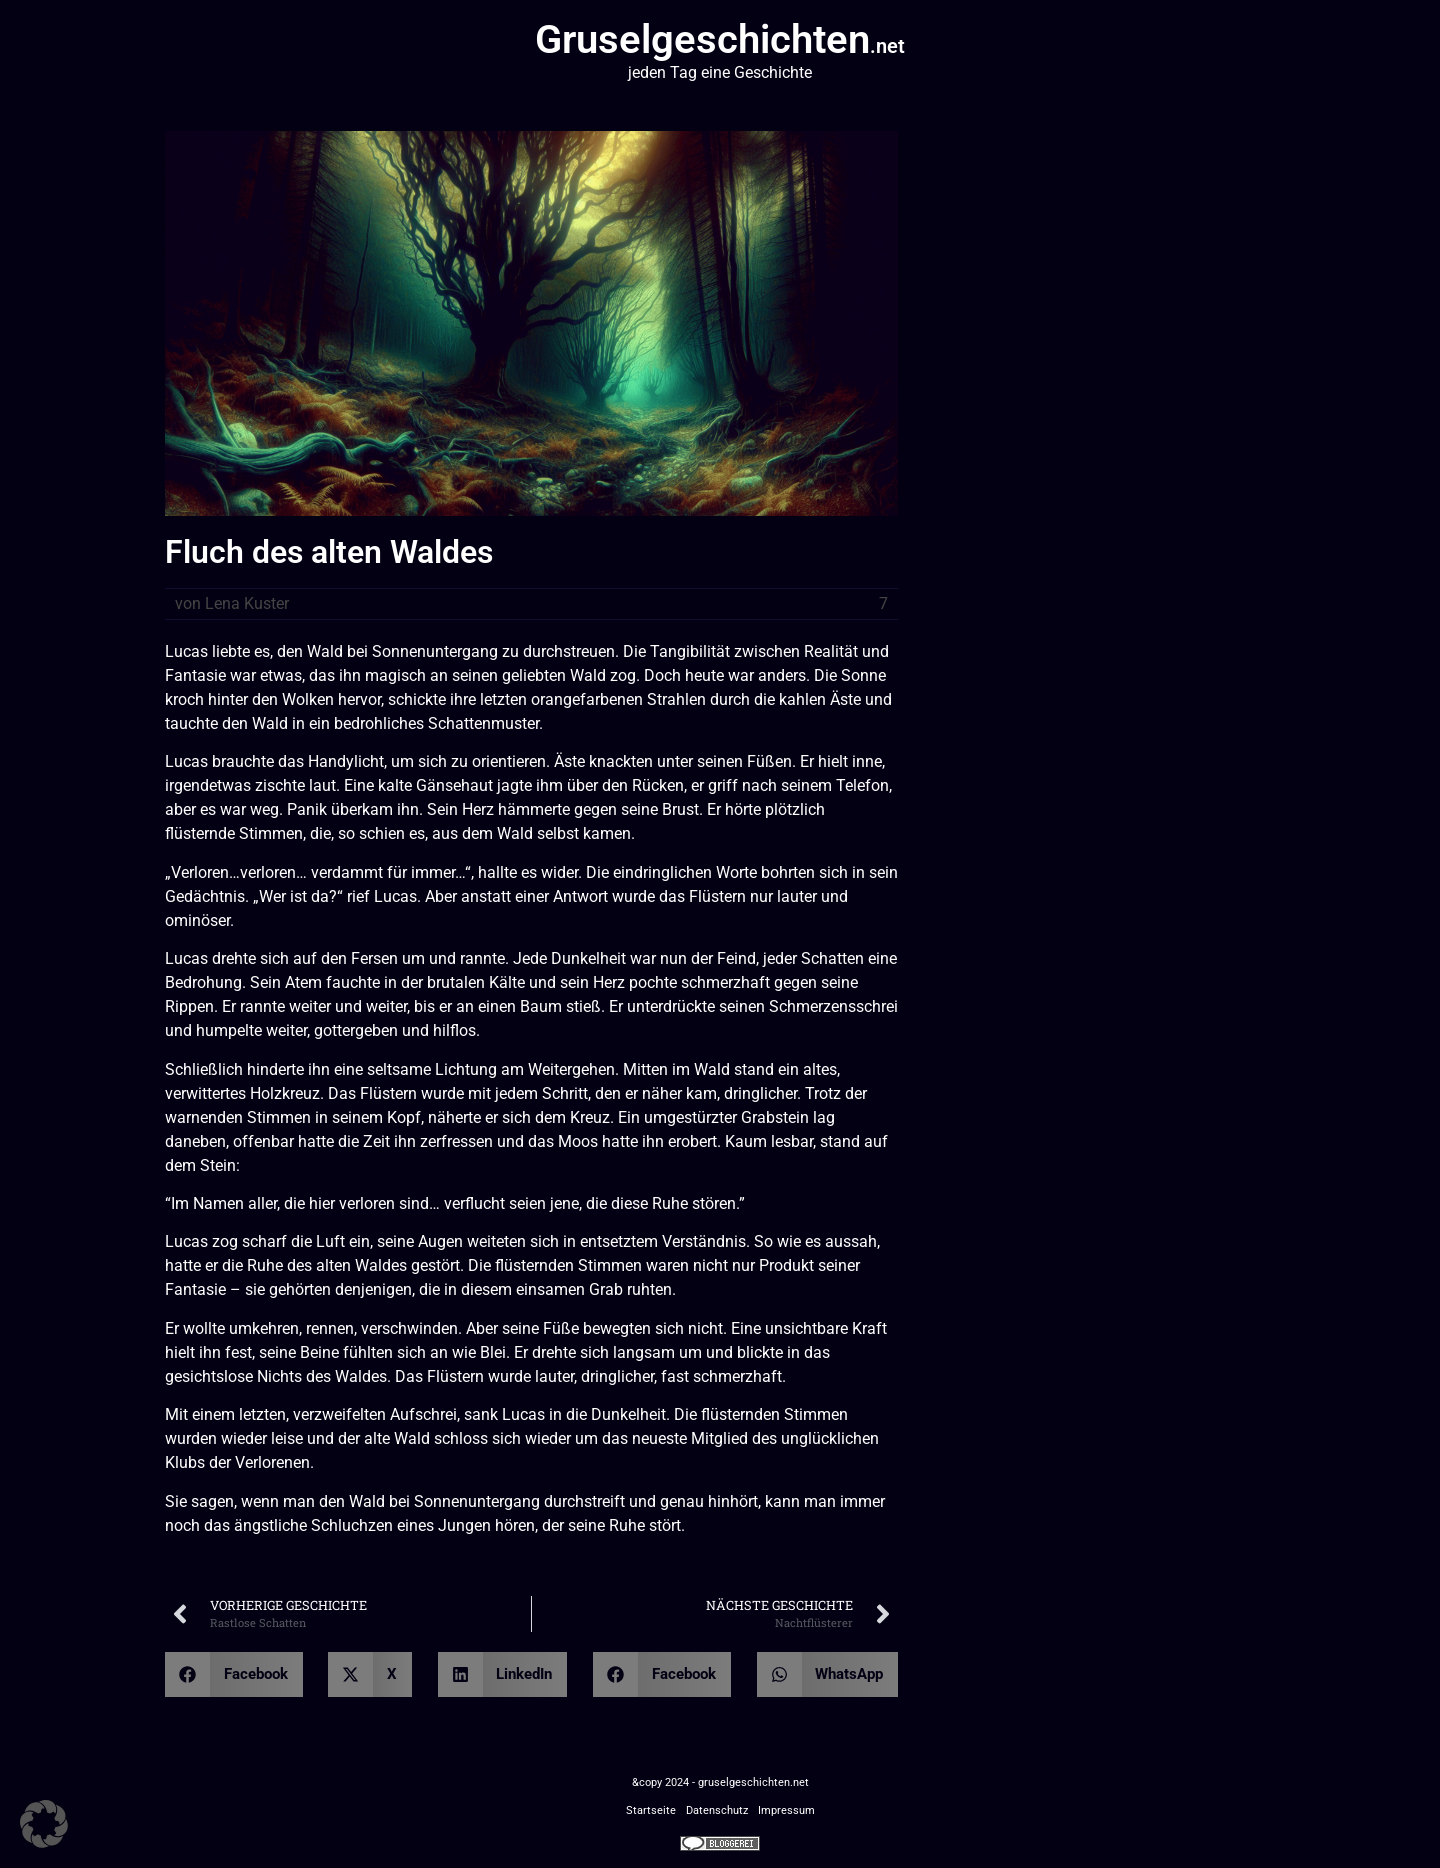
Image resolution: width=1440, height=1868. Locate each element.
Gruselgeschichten (720, 39)
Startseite (651, 1810)
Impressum (786, 1810)
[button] (234, 1674)
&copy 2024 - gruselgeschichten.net (720, 1782)
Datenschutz (717, 1810)
